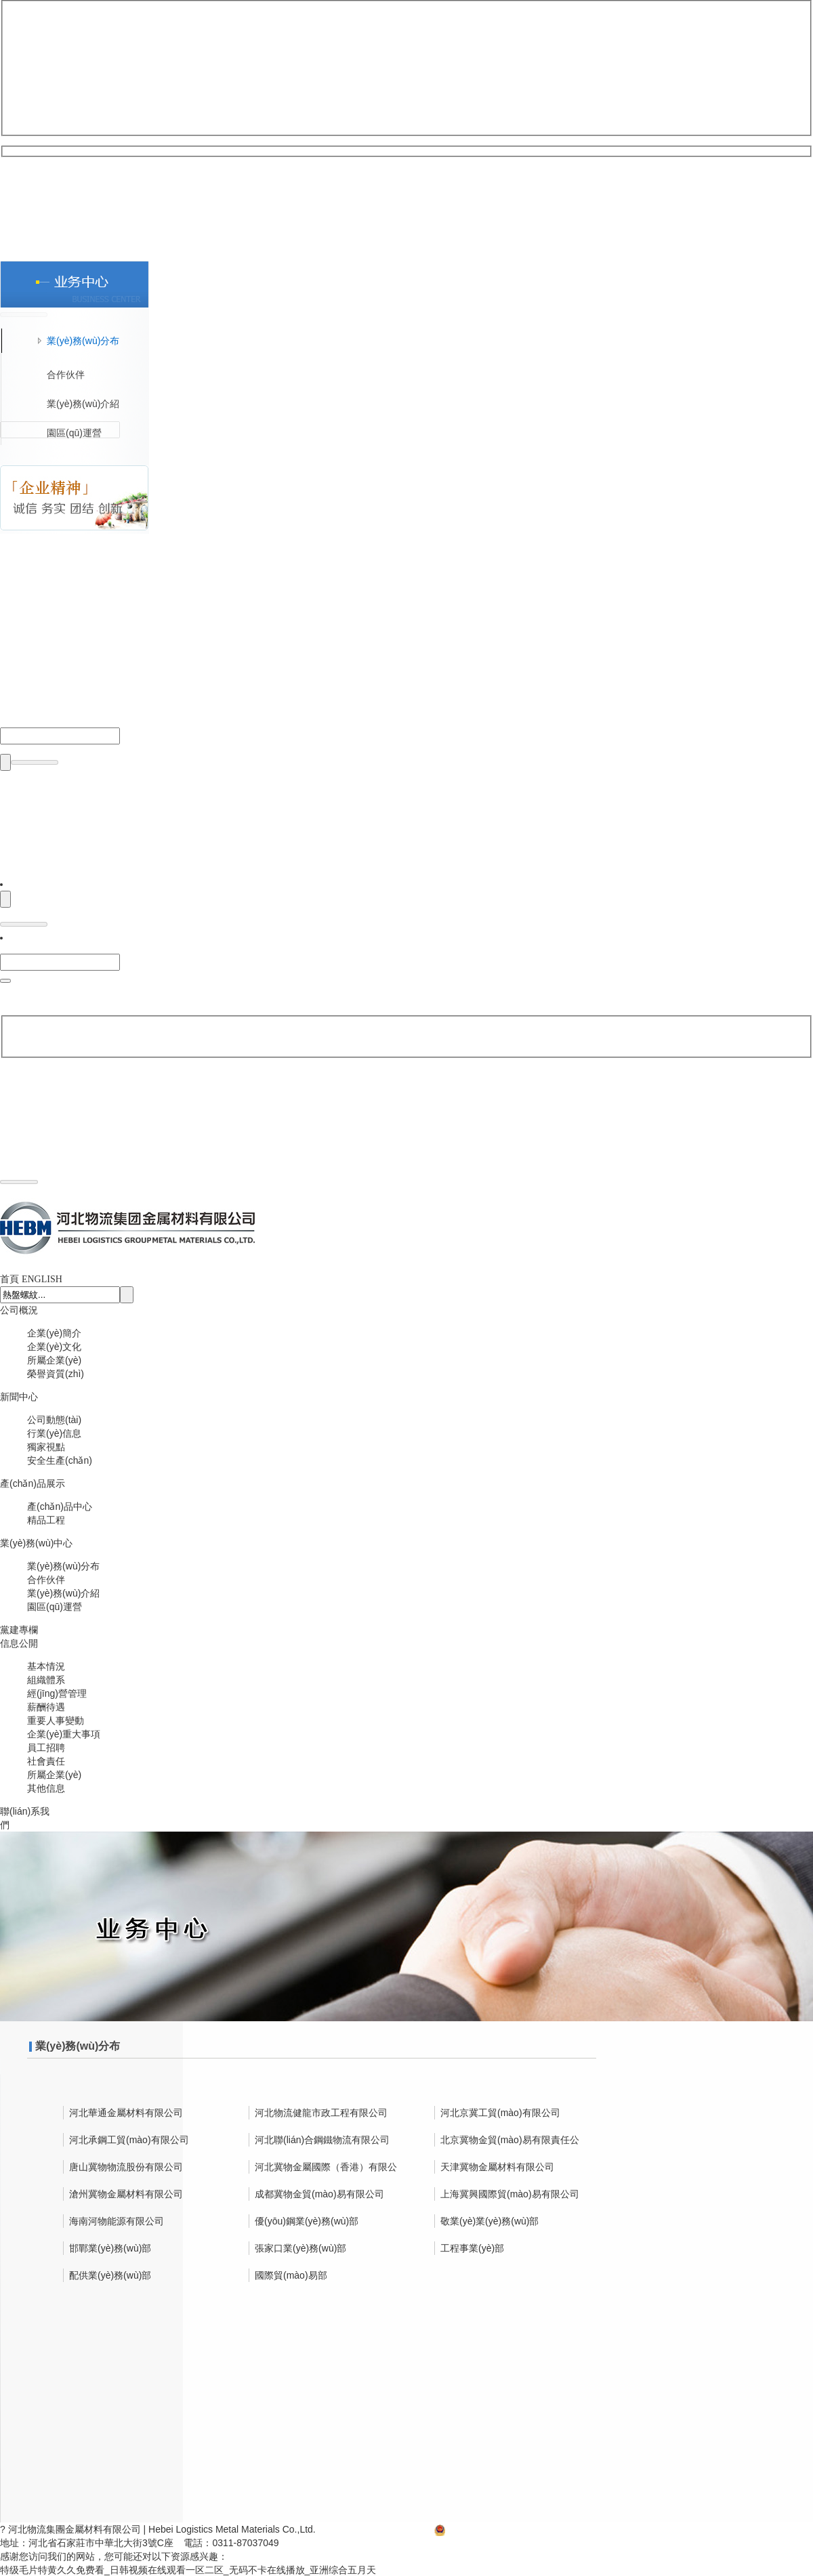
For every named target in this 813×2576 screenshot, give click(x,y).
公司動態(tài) (54, 1419)
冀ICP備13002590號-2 (376, 2528)
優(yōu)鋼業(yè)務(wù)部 (306, 2220)
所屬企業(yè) (54, 1359)
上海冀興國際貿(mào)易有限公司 (509, 2193)
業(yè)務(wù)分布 (63, 1565)
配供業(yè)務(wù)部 (110, 2274)
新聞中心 (19, 1396)
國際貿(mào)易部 (291, 2274)
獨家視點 (46, 1446)
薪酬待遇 (46, 1706)
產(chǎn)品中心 (59, 1505)
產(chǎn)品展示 (32, 1482)
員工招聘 (46, 1746)
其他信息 (46, 1787)
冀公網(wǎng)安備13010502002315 (515, 2528)
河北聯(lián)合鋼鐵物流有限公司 (322, 2139)
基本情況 (46, 1665)
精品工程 (46, 1519)
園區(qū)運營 (54, 1606)
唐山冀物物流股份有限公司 (126, 2166)
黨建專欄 (19, 1629)
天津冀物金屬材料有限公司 (497, 2166)
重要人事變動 (55, 1719)
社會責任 (46, 1760)
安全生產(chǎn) (59, 1459)
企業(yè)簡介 (54, 1332)
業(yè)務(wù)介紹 (63, 1592)
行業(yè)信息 (54, 1432)
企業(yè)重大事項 (63, 1733)
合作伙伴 (46, 1579)
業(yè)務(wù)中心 (36, 1542)
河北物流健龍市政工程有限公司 (321, 2112)
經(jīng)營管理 (57, 1692)
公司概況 (19, 1309)
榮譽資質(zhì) (55, 1373)
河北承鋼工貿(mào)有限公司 (129, 2139)
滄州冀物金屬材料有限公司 (126, 2193)
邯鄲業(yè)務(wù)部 (110, 2247)
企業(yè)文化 (54, 1345)
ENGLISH (42, 1278)
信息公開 (19, 1642)
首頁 (9, 1278)
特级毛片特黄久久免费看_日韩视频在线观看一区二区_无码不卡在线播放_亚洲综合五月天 (188, 2569)
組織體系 (46, 1679)
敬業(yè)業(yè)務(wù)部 (489, 2220)
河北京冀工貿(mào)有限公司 (500, 2112)
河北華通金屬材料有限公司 (126, 2112)
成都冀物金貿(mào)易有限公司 (319, 2193)
